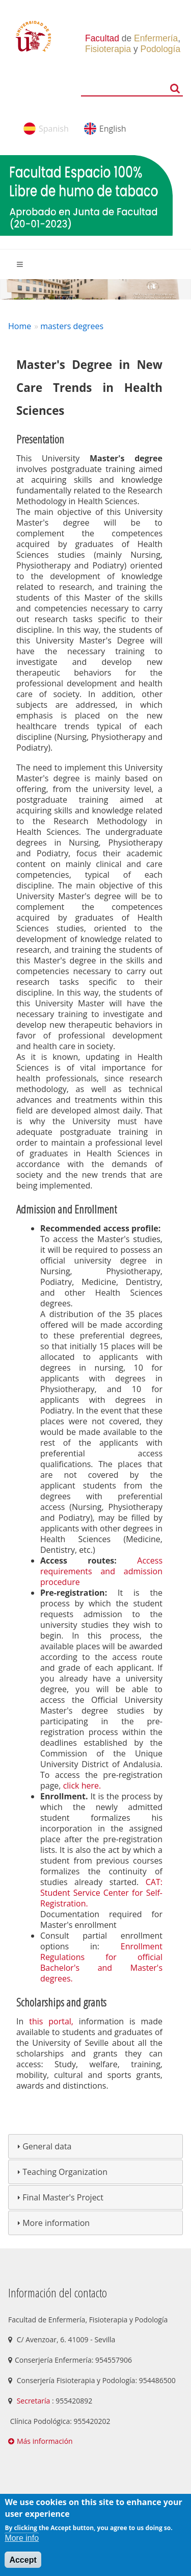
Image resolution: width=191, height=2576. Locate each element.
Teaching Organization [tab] (60, 2171)
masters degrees (71, 326)
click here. (82, 1785)
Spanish (54, 128)
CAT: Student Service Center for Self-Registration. (101, 1892)
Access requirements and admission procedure (101, 1571)
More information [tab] (52, 2222)
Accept (22, 2560)
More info (22, 2538)
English (112, 128)
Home (19, 326)
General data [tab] (42, 2146)
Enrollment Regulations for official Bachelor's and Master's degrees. (101, 1962)
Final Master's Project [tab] (58, 2197)
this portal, (51, 2021)
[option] (95, 289)
